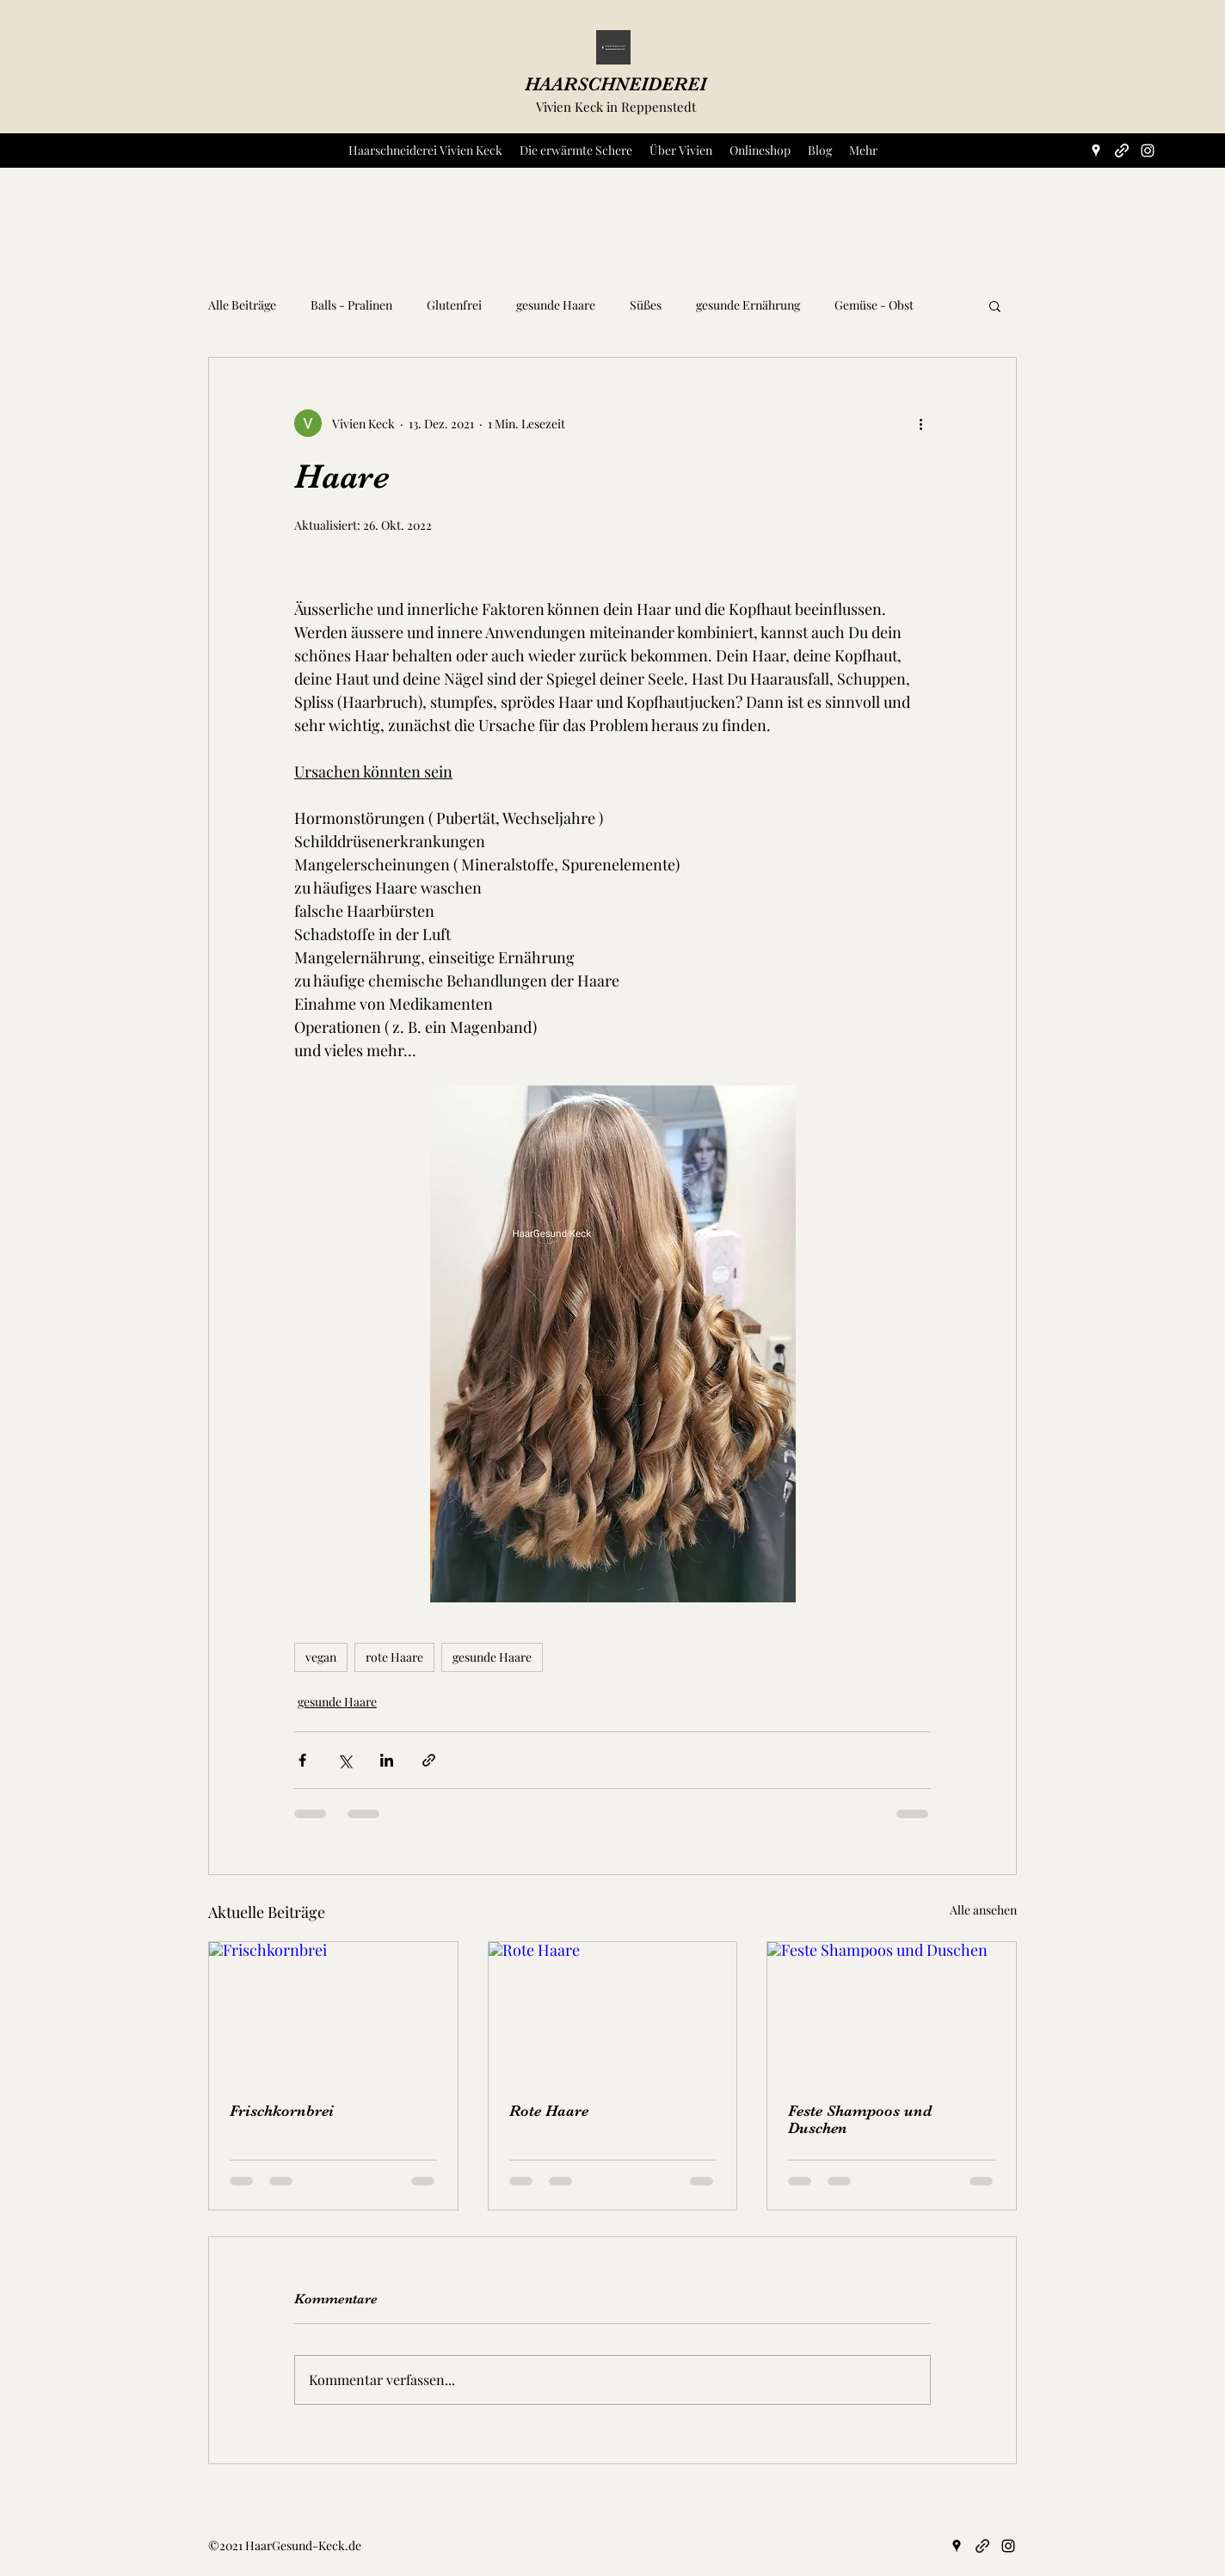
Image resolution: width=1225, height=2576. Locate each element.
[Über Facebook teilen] (302, 1760)
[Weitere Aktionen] (920, 423)
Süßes (646, 305)
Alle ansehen (983, 1910)
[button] (995, 305)
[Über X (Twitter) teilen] (344, 1760)
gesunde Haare (555, 305)
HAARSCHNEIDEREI (615, 84)
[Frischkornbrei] (333, 2011)
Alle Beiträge (242, 305)
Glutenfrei (454, 305)
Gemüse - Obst (874, 305)
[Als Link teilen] (429, 1760)
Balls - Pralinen (351, 305)
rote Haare (394, 1657)
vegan (320, 1657)
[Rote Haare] (613, 2011)
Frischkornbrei (282, 2110)
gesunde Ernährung (748, 305)
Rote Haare (548, 2110)
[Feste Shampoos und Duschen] (891, 2011)
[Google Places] (1096, 150)
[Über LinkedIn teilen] (387, 1760)
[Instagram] (1147, 150)
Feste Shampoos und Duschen (860, 2119)
